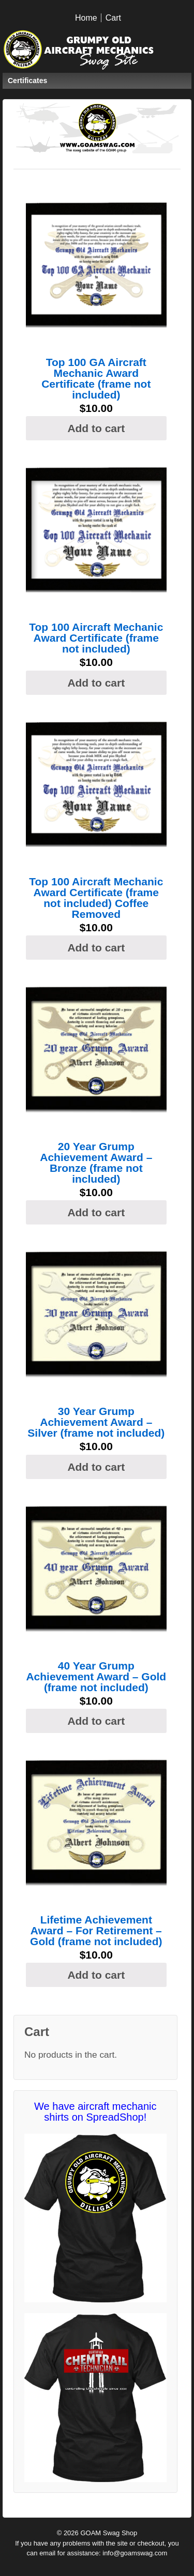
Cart (113, 17)
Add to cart (96, 428)
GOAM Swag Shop (108, 2533)
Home (86, 17)
